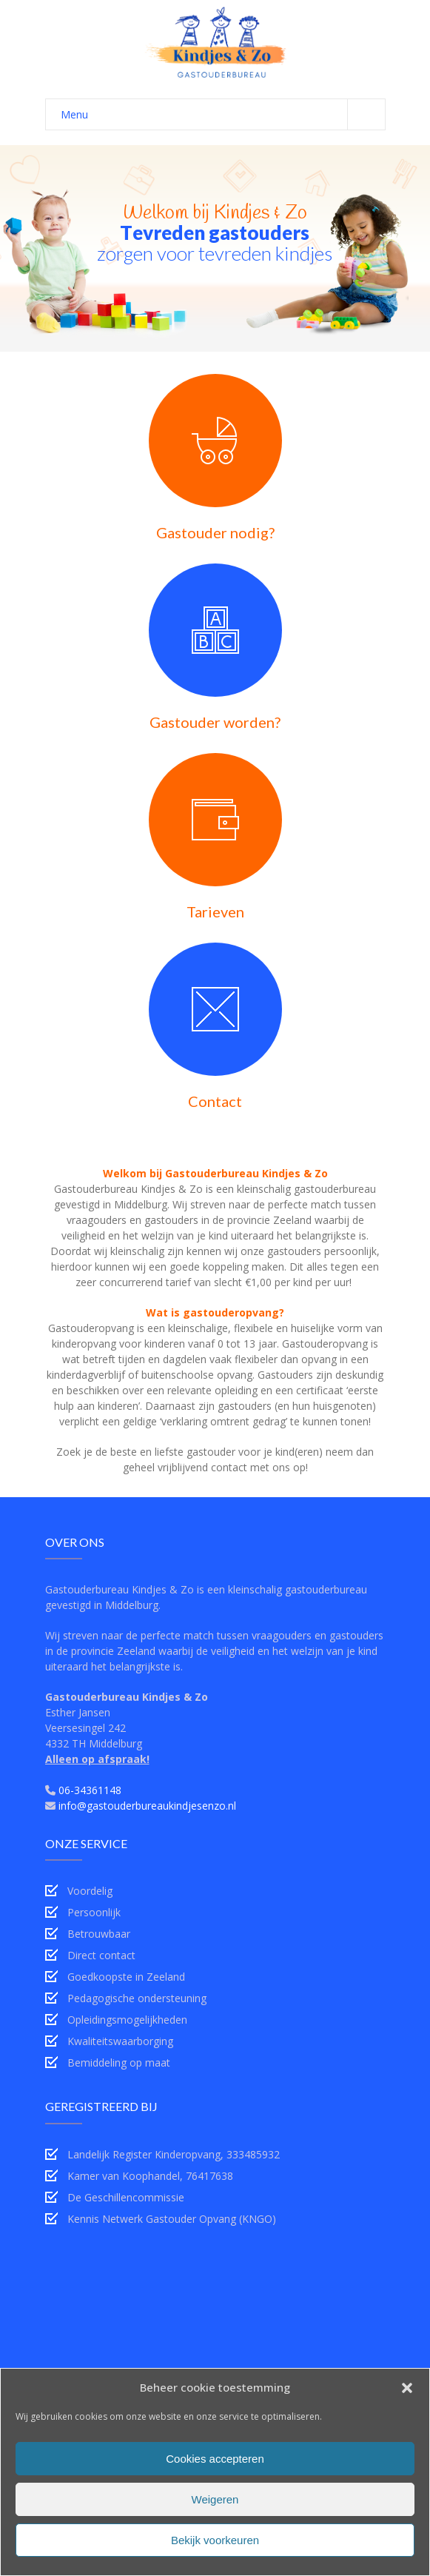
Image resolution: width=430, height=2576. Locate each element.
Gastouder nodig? (215, 532)
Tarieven (215, 911)
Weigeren (215, 2499)
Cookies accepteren (215, 2458)
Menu (223, 114)
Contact (215, 1101)
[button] (407, 2388)
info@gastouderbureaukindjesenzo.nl (147, 1806)
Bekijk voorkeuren (215, 2540)
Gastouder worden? (215, 722)
